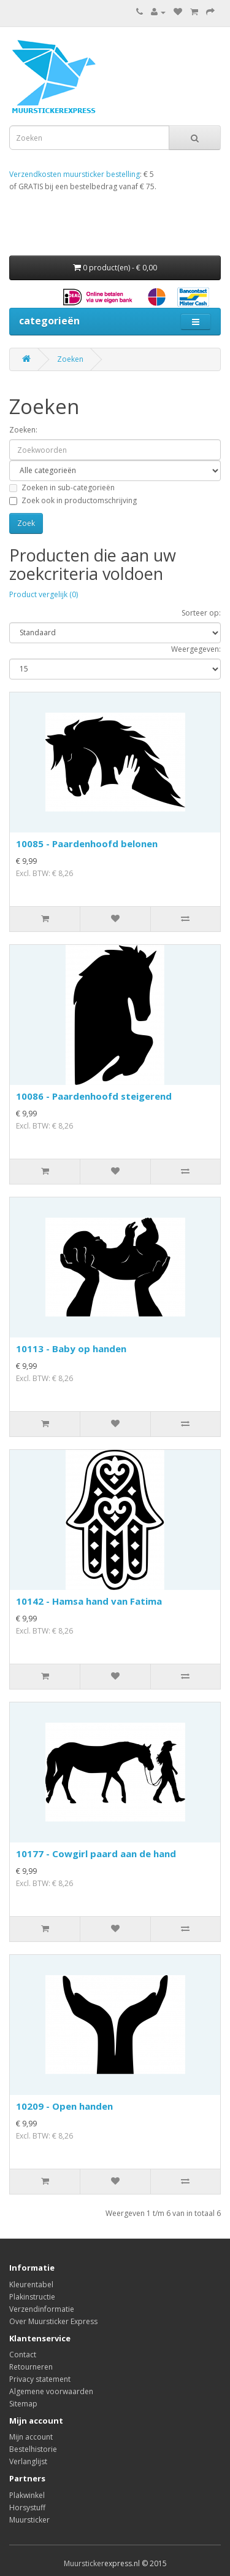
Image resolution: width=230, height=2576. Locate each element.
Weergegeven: (196, 649)
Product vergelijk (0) (43, 594)
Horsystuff (27, 2507)
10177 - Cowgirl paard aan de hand (96, 1853)
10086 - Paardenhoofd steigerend (94, 1096)
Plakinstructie (32, 2297)
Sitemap (23, 2403)
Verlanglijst (28, 2461)
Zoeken (70, 359)
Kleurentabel (31, 2284)
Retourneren (31, 2367)
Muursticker (29, 2520)
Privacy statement (40, 2379)
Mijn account (31, 2437)
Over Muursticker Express (53, 2321)
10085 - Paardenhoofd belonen (87, 843)
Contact (22, 2354)
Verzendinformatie (41, 2309)
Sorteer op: (201, 613)
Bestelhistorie (33, 2449)
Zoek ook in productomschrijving (73, 500)
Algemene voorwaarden (51, 2391)
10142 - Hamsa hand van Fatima (89, 1601)
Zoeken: (23, 430)
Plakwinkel (27, 2495)
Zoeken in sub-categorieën (62, 487)
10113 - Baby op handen (71, 1348)
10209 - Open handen (64, 2106)
